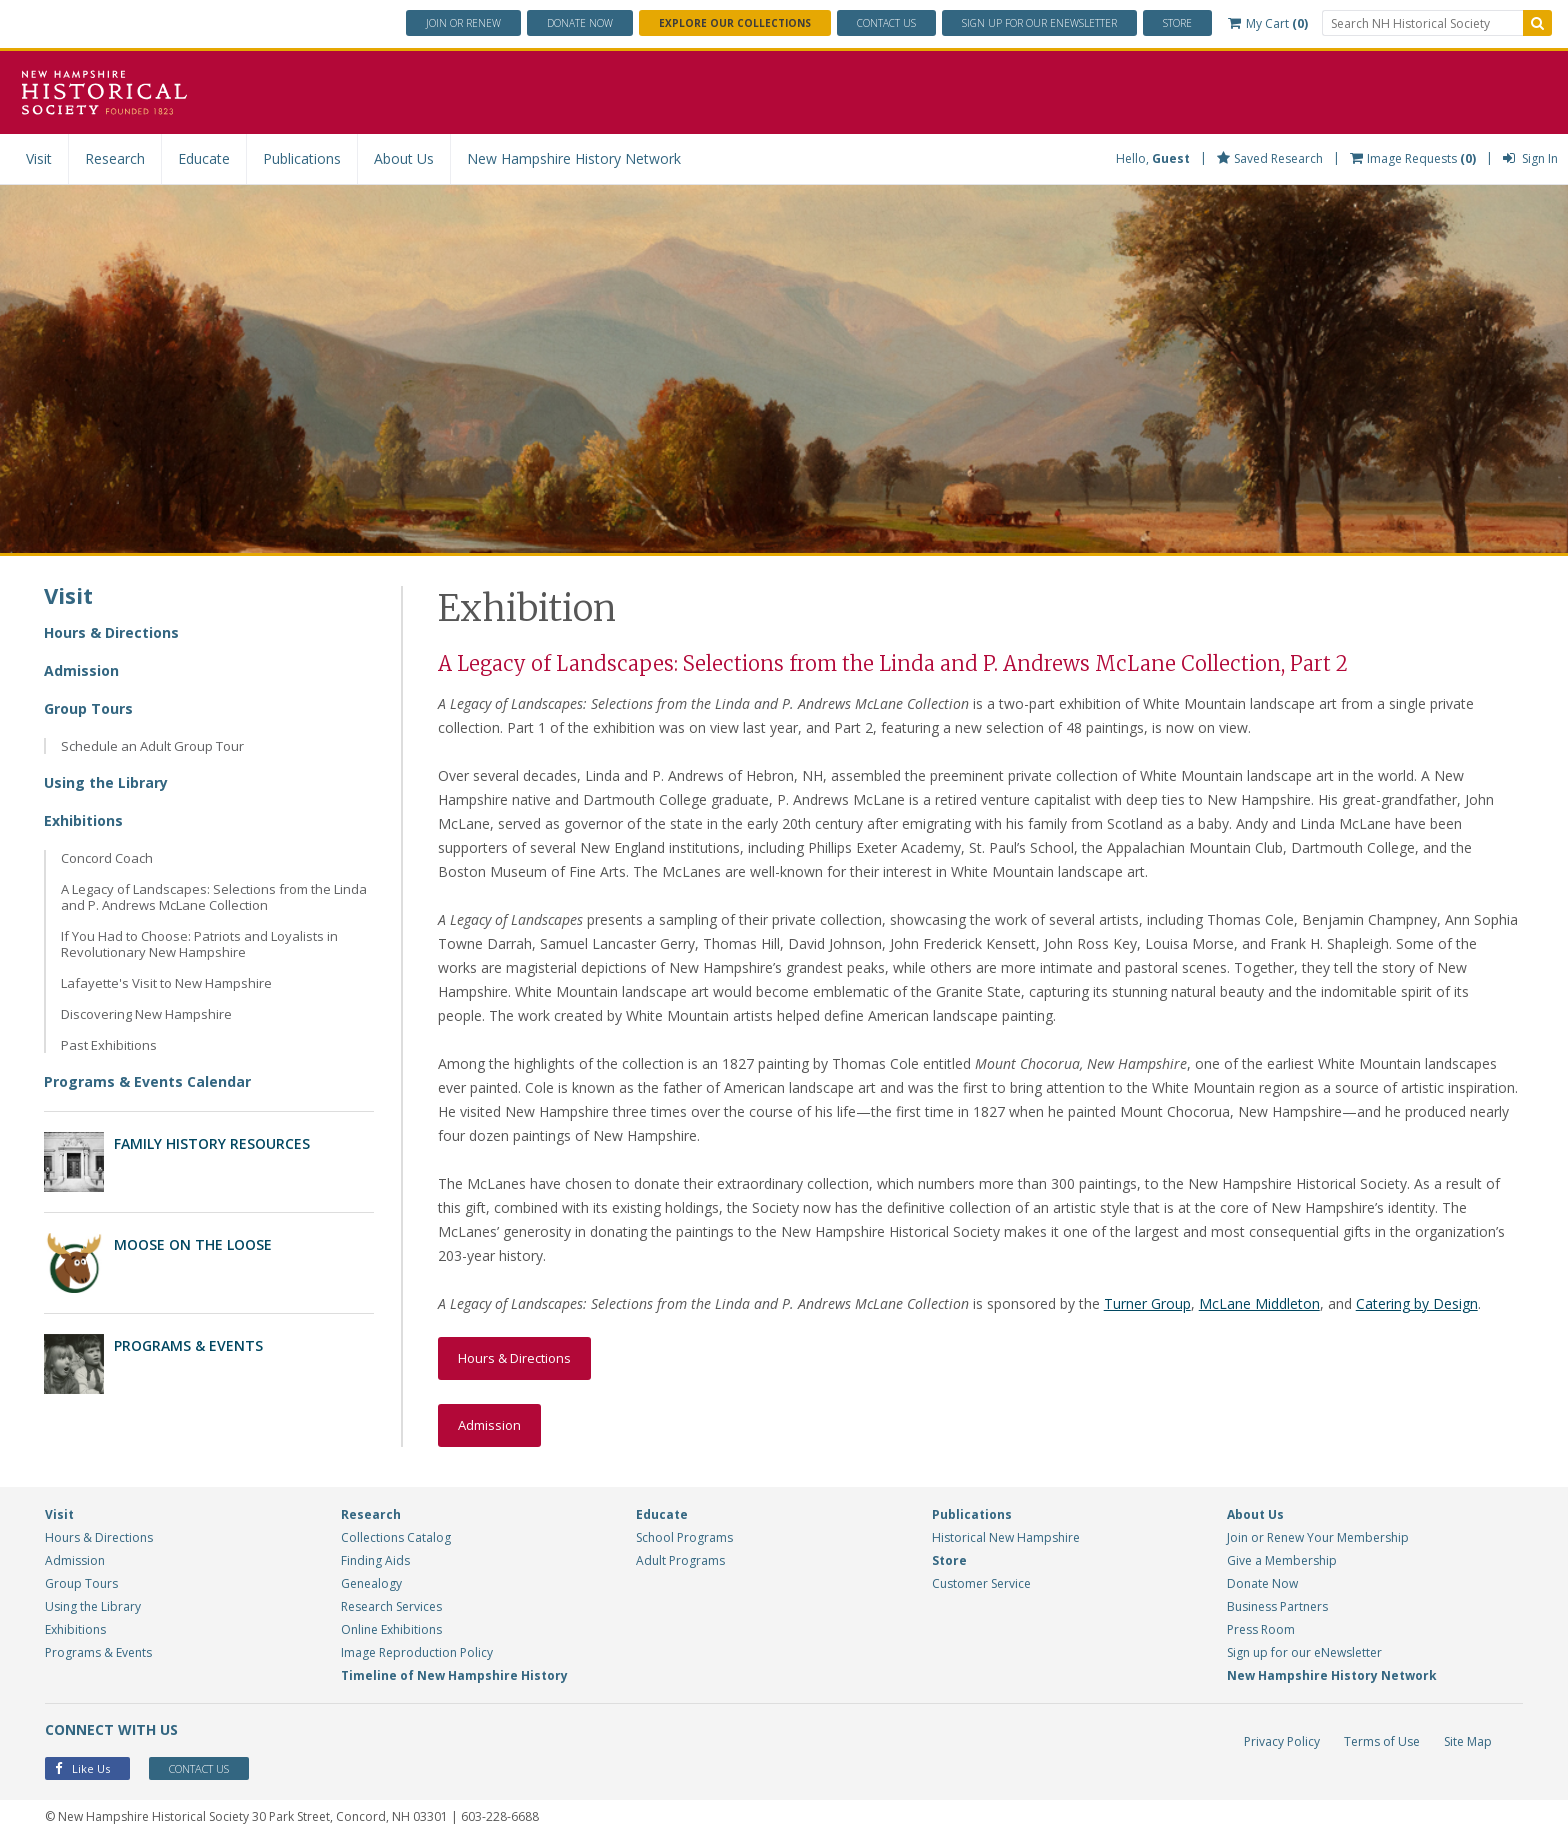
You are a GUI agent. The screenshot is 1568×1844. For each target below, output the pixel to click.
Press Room (1261, 1629)
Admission (81, 670)
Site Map (1468, 1741)
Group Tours (88, 708)
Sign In (1530, 158)
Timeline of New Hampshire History (454, 1675)
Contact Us (886, 23)
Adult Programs (680, 1560)
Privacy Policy (1282, 1741)
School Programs (684, 1537)
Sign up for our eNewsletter (1304, 1652)
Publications (302, 158)
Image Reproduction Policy (417, 1652)
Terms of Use (1382, 1741)
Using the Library (106, 782)
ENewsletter (1039, 23)
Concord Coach (107, 858)
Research (115, 158)
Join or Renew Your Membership (1318, 1537)
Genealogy (371, 1583)
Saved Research (1270, 158)
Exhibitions (83, 820)
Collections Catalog (396, 1537)
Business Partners (1277, 1606)
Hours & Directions (111, 632)
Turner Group (1147, 1303)
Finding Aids (375, 1560)
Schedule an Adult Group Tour (152, 746)
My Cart (1268, 23)
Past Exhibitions (109, 1045)
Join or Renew (463, 23)
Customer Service (981, 1583)
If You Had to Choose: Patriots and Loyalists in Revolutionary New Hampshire (199, 944)
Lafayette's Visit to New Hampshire (166, 983)
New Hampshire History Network (574, 158)
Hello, (1153, 158)
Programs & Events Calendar (147, 1081)
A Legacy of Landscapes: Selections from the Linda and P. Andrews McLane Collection (214, 897)
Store (1177, 23)
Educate (204, 158)
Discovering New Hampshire (146, 1014)
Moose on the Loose (193, 1244)
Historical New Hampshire (1006, 1537)
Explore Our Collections (735, 23)
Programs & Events (188, 1345)
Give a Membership (1282, 1560)
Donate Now (1262, 1583)
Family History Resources (212, 1143)
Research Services (391, 1606)
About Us (404, 158)
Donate (580, 23)
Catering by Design (1417, 1303)
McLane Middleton (1259, 1303)
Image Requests (1413, 158)
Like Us (82, 1768)
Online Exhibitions (391, 1629)
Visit (39, 158)
